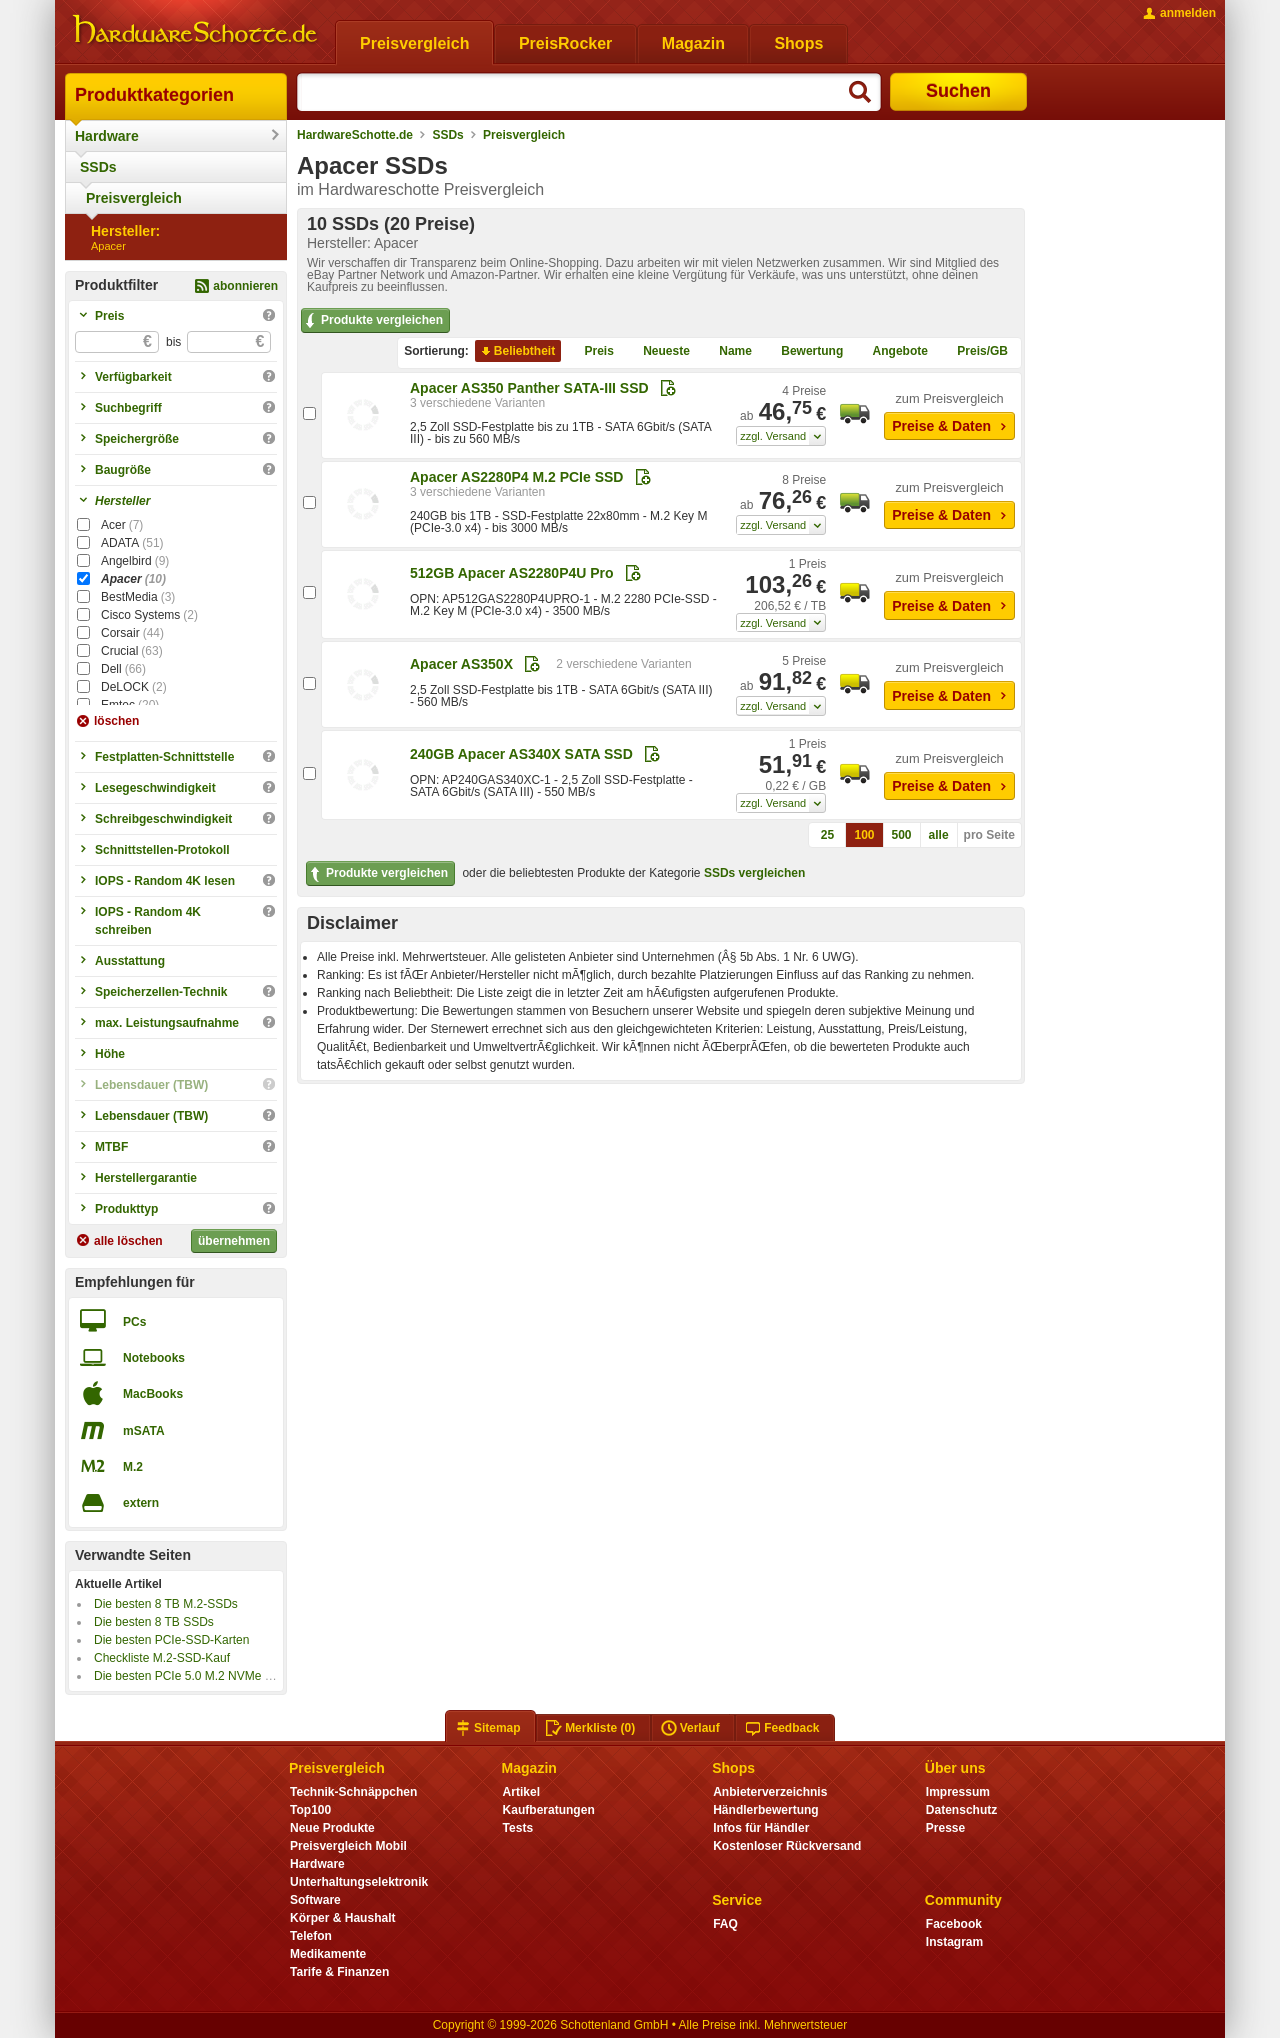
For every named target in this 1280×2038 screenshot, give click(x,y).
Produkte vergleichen (372, 321)
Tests (518, 1828)
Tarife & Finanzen (339, 1972)
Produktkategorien (154, 95)
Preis (590, 351)
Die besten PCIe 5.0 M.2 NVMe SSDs (194, 1676)
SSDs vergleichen (754, 873)
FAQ (725, 1924)
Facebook (954, 1924)
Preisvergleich (134, 198)
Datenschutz (961, 1810)
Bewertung (804, 351)
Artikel (521, 1792)
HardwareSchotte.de (355, 135)
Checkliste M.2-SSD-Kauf (162, 1658)
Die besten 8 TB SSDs (154, 1622)
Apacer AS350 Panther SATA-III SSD (529, 388)
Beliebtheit (516, 351)
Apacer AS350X (461, 664)
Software (315, 1900)
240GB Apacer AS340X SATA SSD (521, 754)
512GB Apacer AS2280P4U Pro (512, 573)
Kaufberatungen (549, 1810)
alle (939, 835)
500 (902, 835)
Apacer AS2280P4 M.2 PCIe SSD (516, 477)
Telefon (311, 1936)
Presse (945, 1828)
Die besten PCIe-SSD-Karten (171, 1640)
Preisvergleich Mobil (348, 1846)
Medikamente (328, 1954)
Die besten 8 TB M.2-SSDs (166, 1604)
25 (827, 835)
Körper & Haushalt (343, 1918)
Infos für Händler (761, 1828)
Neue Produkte (332, 1828)
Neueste (658, 351)
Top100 (310, 1810)
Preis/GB (974, 351)
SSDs (98, 167)
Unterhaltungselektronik (359, 1882)
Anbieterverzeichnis (770, 1792)
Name (727, 351)
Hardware (107, 136)
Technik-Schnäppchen (353, 1792)
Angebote (892, 351)
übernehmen (234, 1241)
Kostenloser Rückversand (787, 1846)
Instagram (954, 1942)
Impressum (958, 1792)
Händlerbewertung (765, 1810)
